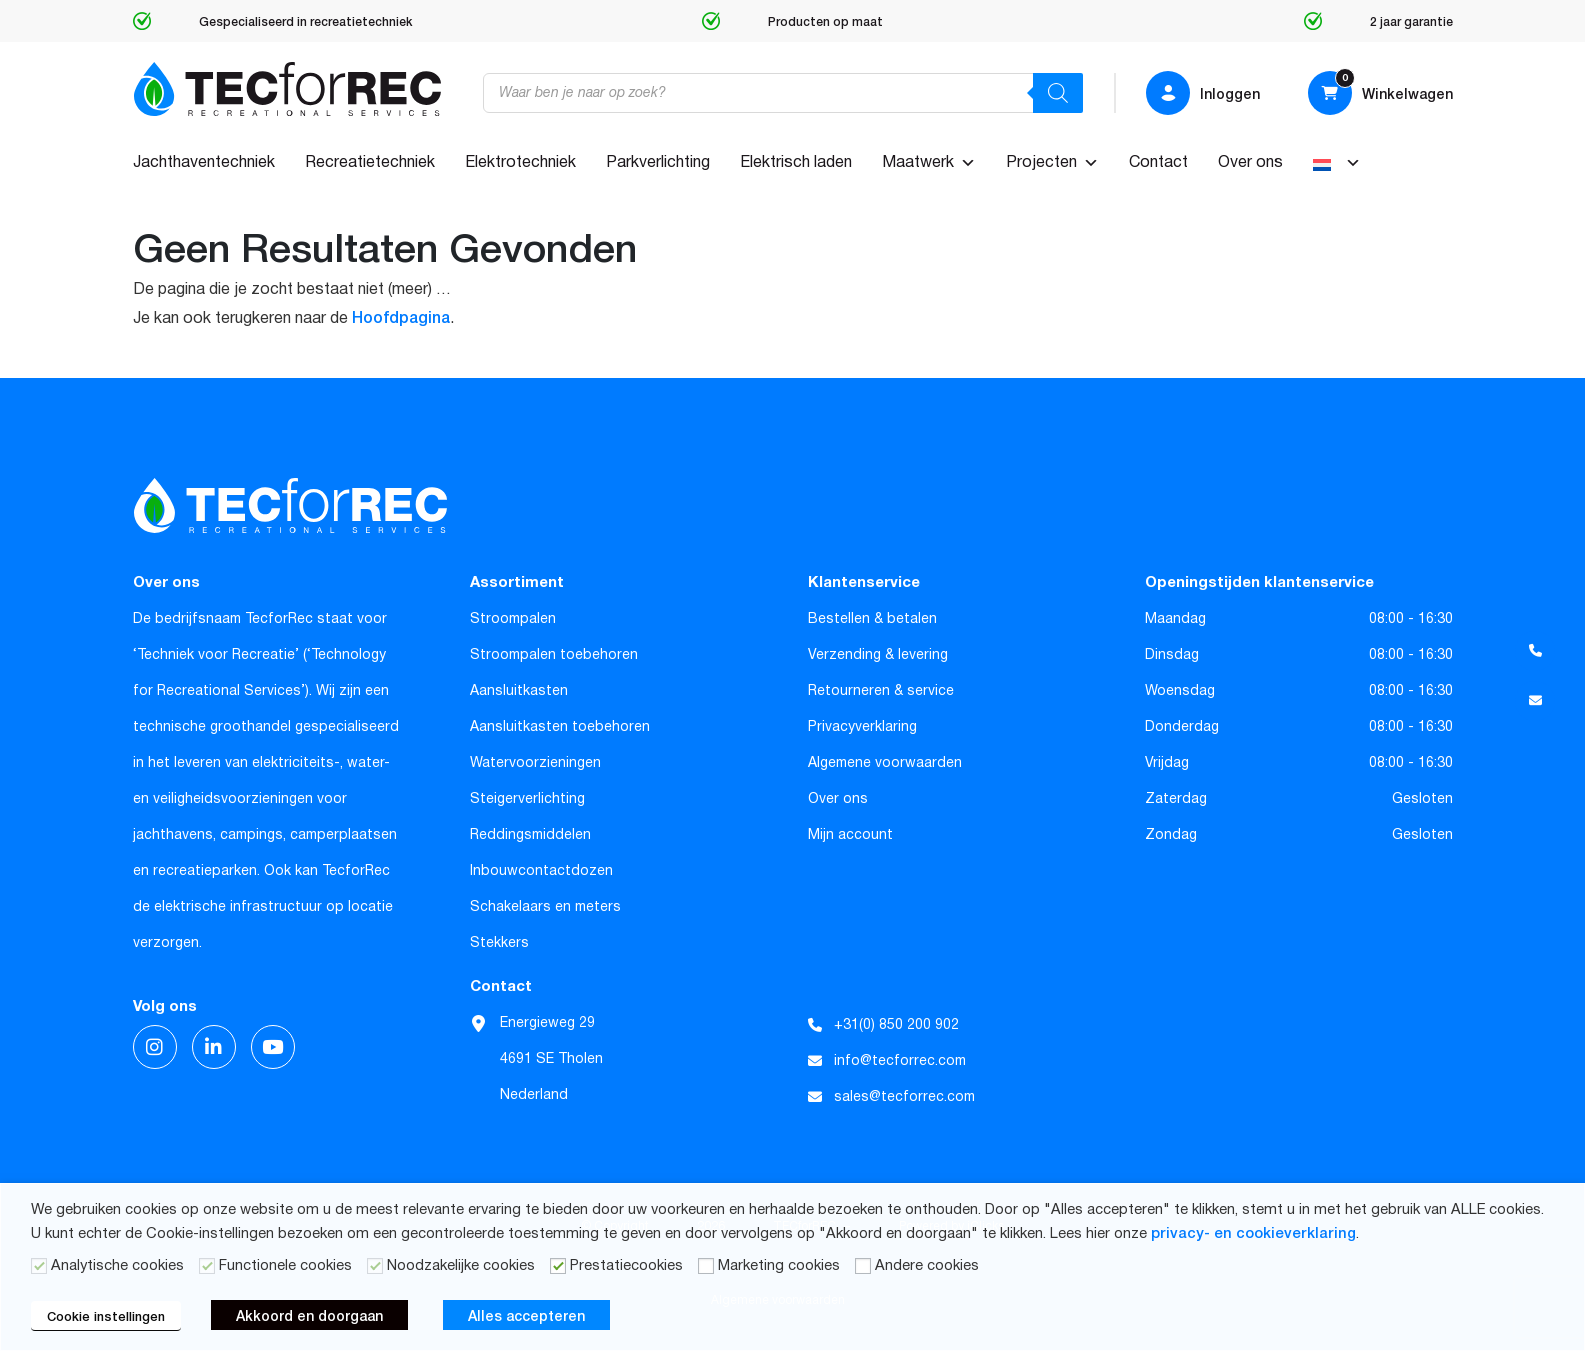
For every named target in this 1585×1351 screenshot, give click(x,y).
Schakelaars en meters (545, 907)
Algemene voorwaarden (885, 763)
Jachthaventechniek (204, 163)
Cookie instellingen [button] (106, 1315)
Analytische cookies (117, 1266)
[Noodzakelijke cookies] (375, 1266)
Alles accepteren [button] (526, 1315)
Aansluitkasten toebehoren (560, 727)
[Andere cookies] (863, 1266)
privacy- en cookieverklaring (1253, 1231)
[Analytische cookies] (39, 1266)
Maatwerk (929, 163)
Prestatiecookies (626, 1266)
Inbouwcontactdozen (541, 871)
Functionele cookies (285, 1266)
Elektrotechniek (520, 163)
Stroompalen (513, 619)
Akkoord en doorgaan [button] (309, 1315)
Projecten (1052, 163)
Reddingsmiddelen (530, 835)
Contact (1158, 163)
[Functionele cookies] (207, 1266)
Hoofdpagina (401, 316)
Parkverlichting (658, 163)
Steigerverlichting (527, 799)
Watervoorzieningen (535, 763)
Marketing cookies (779, 1266)
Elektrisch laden (796, 163)
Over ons (1250, 163)
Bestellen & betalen (872, 619)
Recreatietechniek (370, 163)
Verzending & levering (878, 655)
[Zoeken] (1058, 93)
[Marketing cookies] (706, 1266)
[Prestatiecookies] (558, 1266)
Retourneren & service (881, 691)
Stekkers (499, 943)
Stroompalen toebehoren (554, 655)
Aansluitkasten (519, 691)
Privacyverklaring (862, 727)
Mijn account (850, 835)
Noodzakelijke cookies (461, 1266)
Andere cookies (927, 1266)
